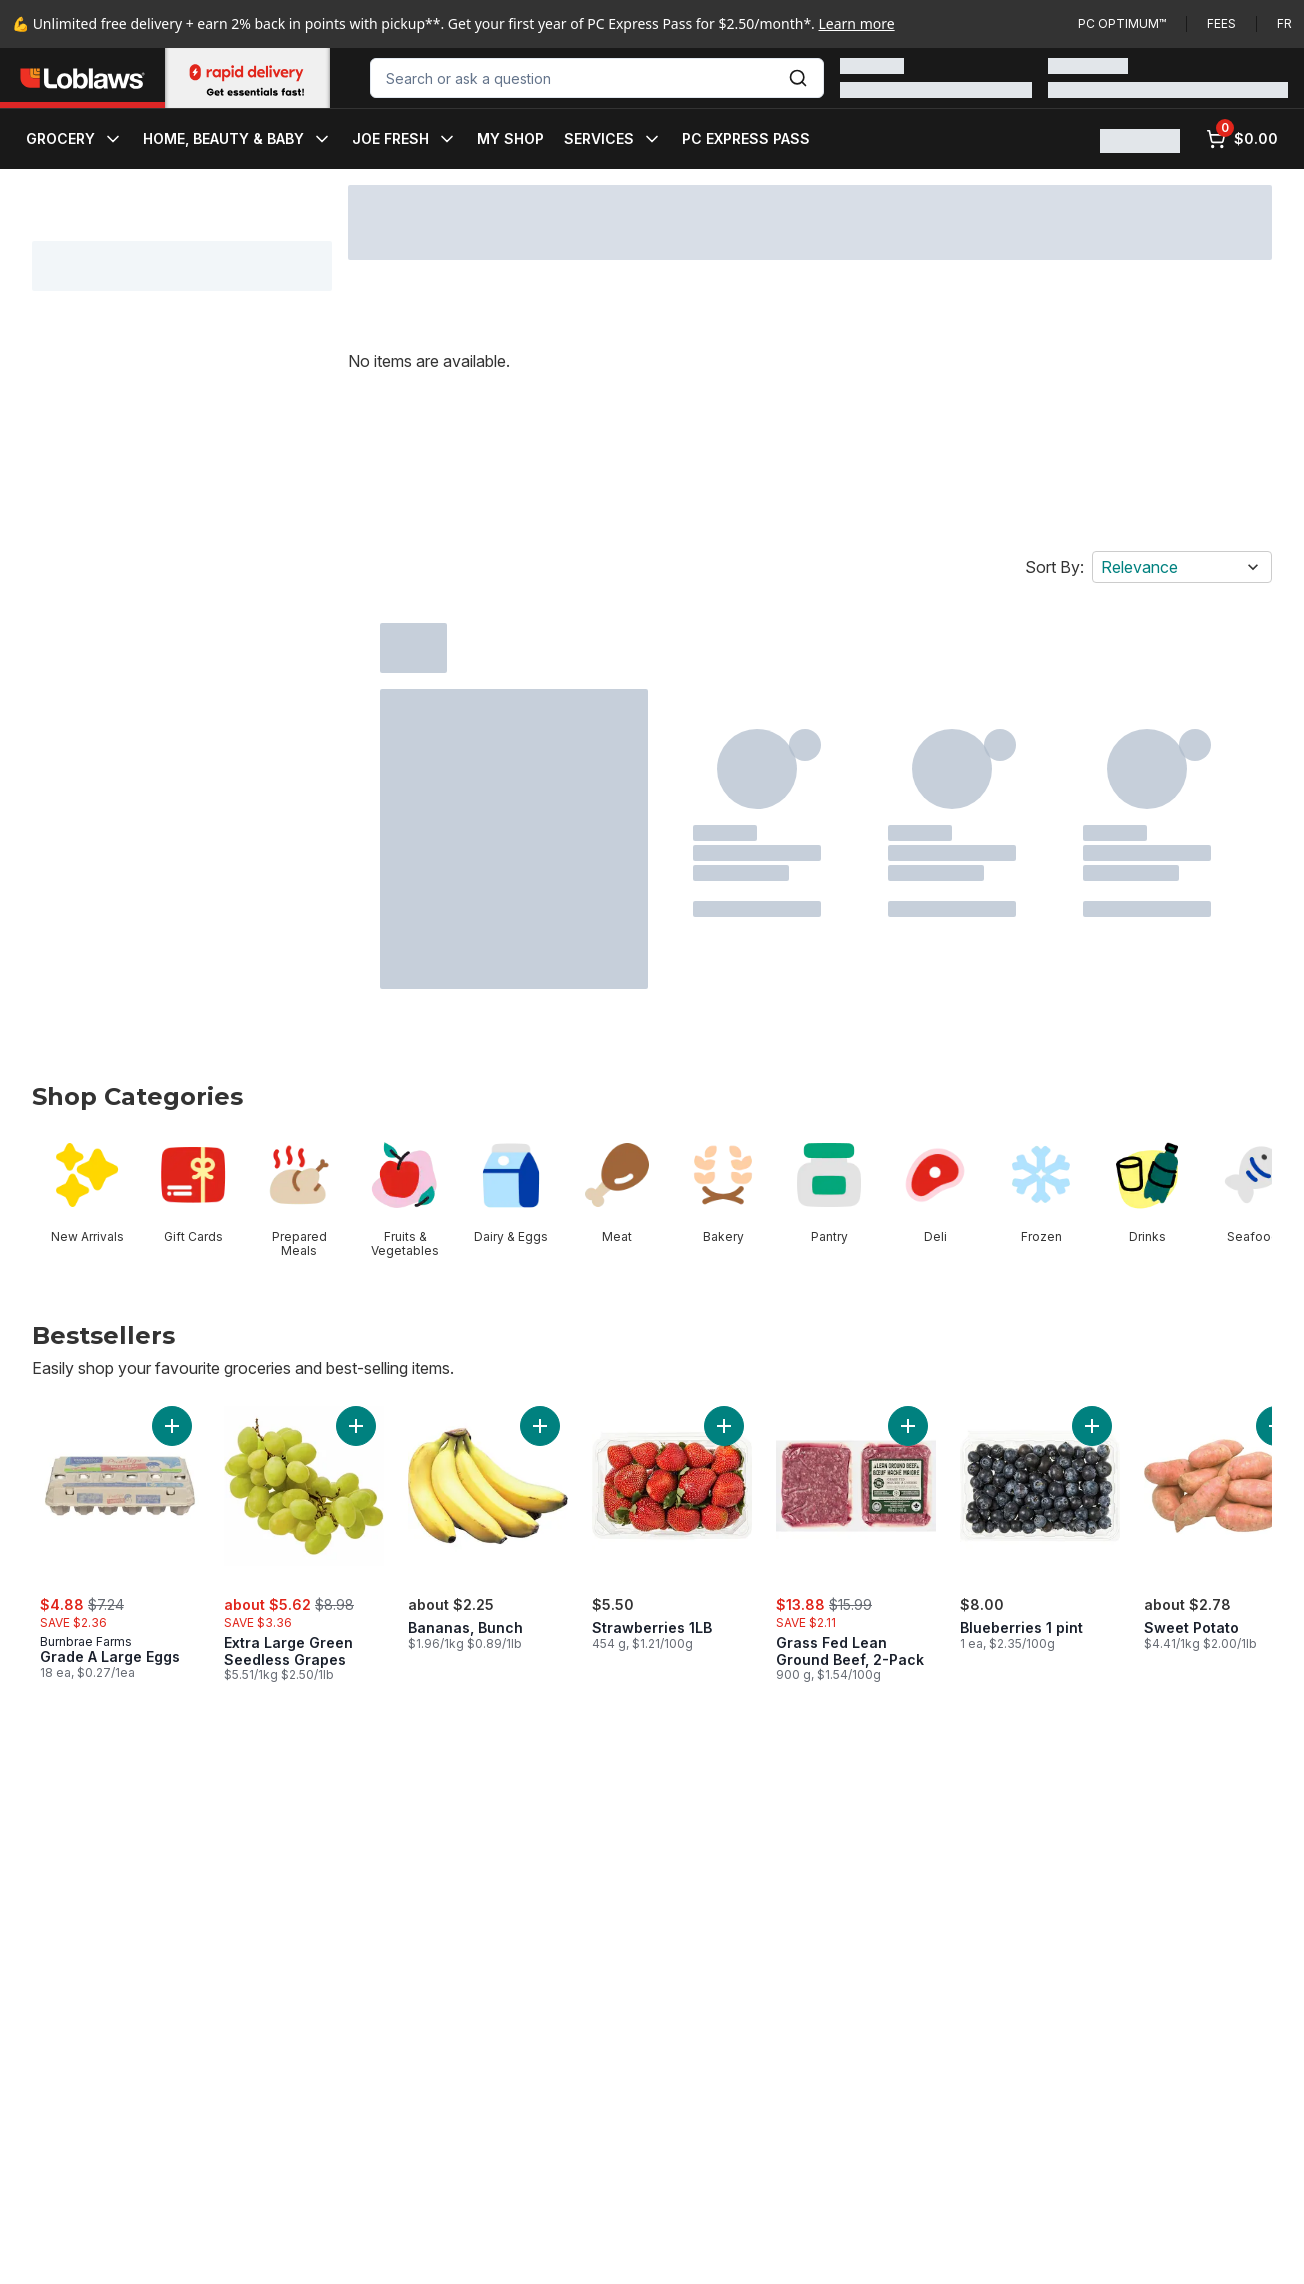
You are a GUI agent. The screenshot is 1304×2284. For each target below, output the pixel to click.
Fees (1221, 23)
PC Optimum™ (1122, 23)
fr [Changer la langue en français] (1284, 23)
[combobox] (597, 78)
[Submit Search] (798, 78)
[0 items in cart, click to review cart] (1242, 139)
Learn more (857, 23)
